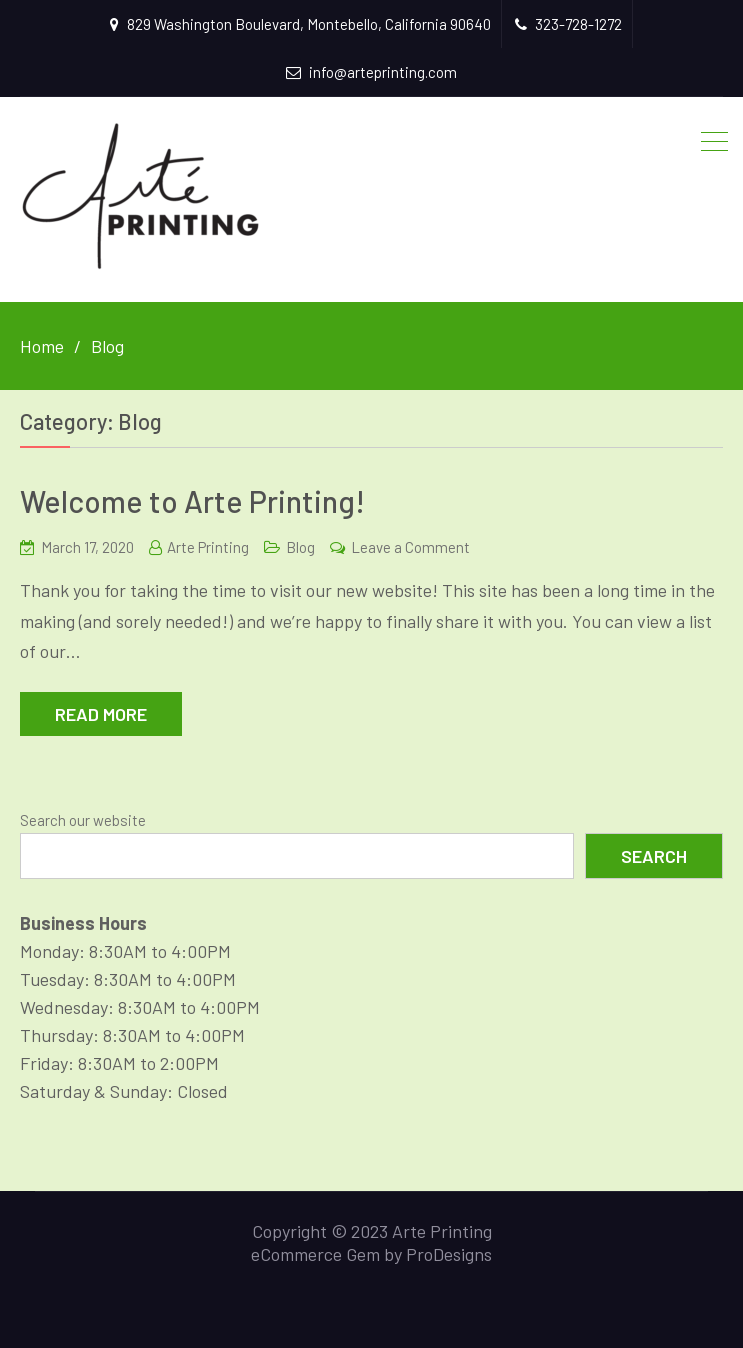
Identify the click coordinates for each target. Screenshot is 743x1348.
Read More (101, 714)
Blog (300, 547)
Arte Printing (208, 547)
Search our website (83, 820)
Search (654, 856)
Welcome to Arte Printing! (192, 501)
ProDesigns (449, 1254)
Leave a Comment (410, 547)
